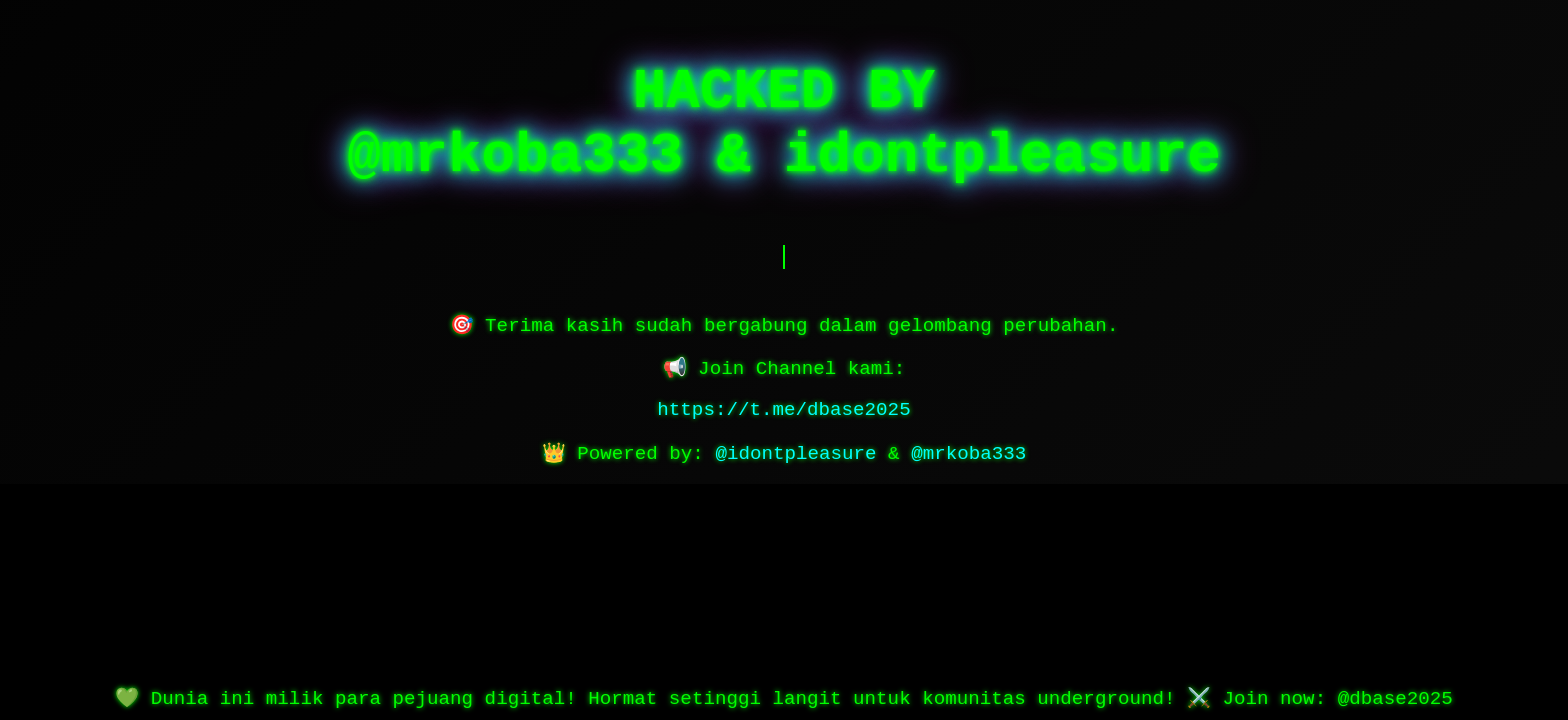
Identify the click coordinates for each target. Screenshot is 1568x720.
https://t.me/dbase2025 (783, 410)
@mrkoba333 (968, 454)
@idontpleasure (795, 454)
